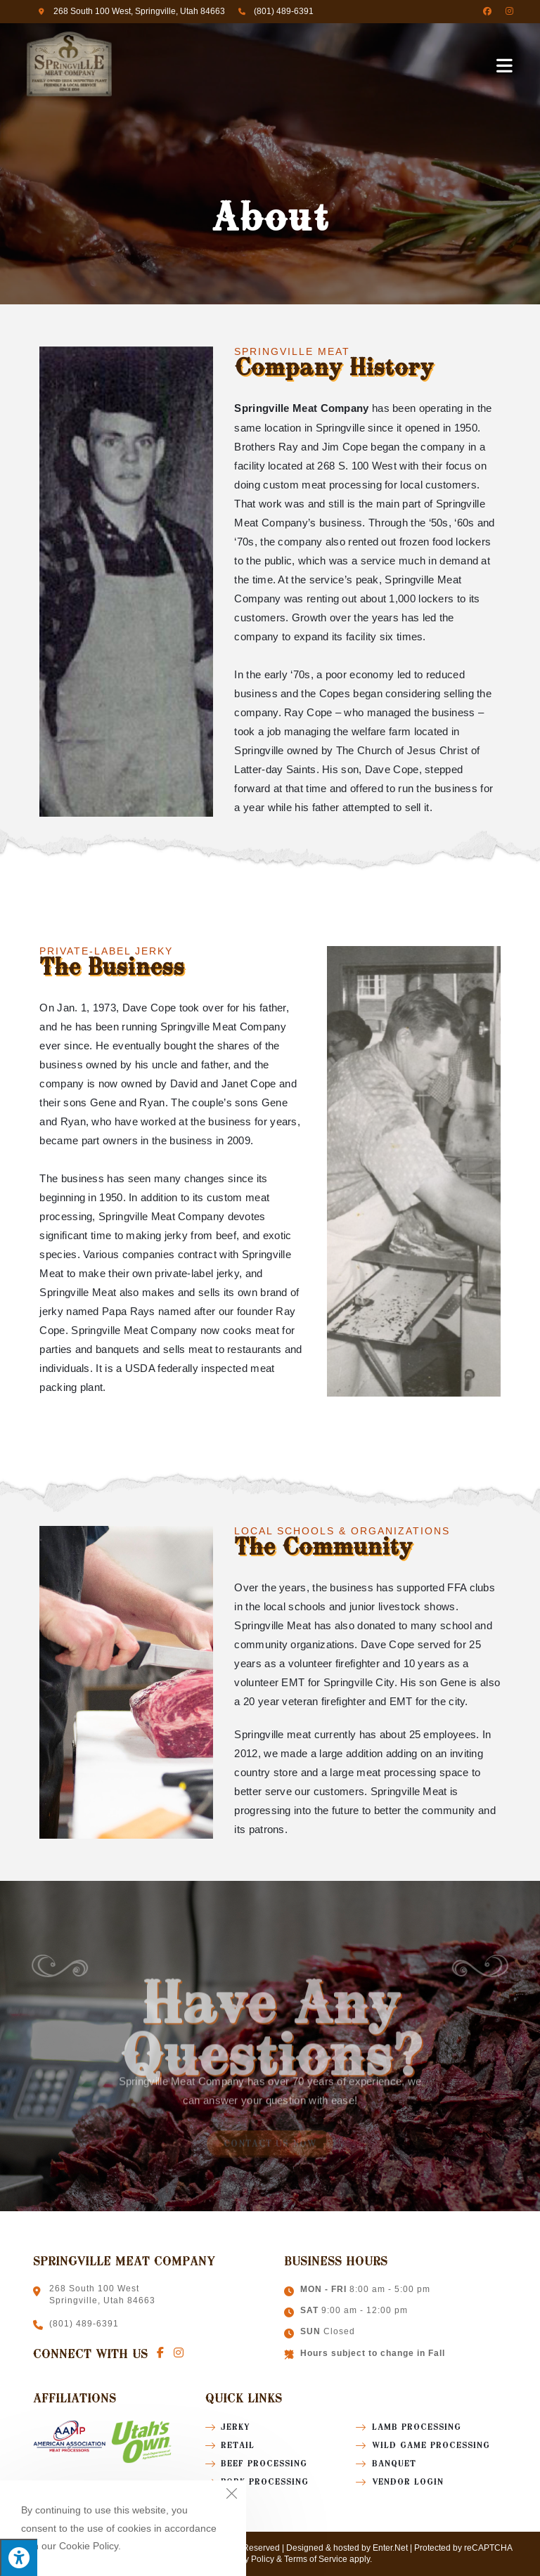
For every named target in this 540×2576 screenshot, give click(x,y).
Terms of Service (315, 2559)
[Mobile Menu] (504, 64)
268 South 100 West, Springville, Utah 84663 (139, 11)
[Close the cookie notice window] (231, 2495)
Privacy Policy (247, 2559)
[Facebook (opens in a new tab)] (487, 11)
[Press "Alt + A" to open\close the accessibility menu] (18, 2557)
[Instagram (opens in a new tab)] (506, 11)
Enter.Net (390, 2547)
